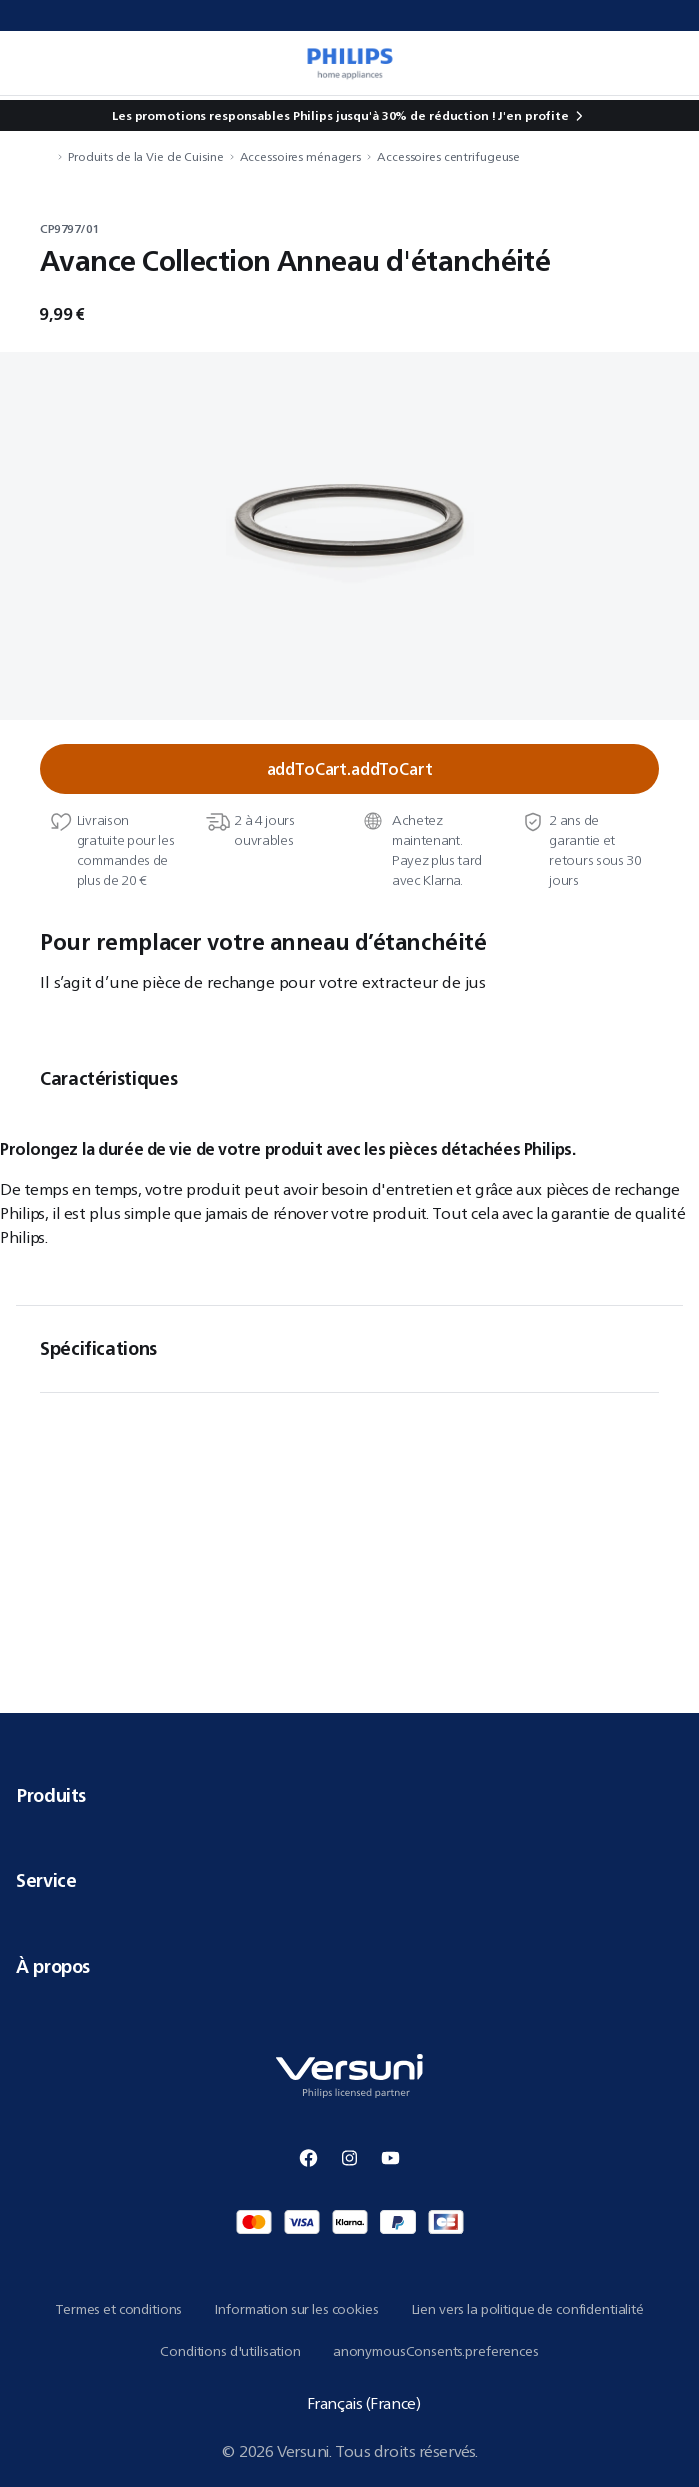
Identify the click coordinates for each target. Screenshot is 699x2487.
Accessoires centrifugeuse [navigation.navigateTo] (448, 156)
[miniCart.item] (663, 63)
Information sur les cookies (296, 2309)
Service (349, 1880)
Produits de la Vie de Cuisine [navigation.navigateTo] (146, 156)
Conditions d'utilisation (230, 2351)
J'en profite (533, 115)
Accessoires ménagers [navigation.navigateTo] (301, 156)
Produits (349, 1795)
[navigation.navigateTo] (46, 156)
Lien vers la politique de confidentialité (527, 2309)
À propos (349, 1966)
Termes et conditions (118, 2309)
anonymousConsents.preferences (436, 2351)
